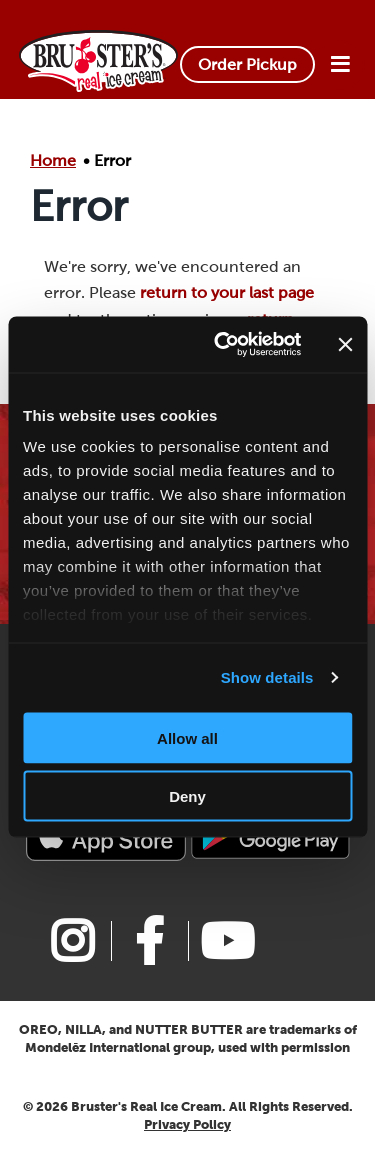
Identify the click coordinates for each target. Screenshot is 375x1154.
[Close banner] (345, 344)
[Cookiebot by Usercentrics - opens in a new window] (223, 345)
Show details (267, 677)
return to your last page (227, 292)
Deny (187, 796)
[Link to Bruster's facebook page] (149, 941)
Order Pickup (247, 64)
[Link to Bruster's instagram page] (72, 941)
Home (53, 160)
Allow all (187, 737)
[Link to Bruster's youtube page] (226, 941)
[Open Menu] (340, 65)
